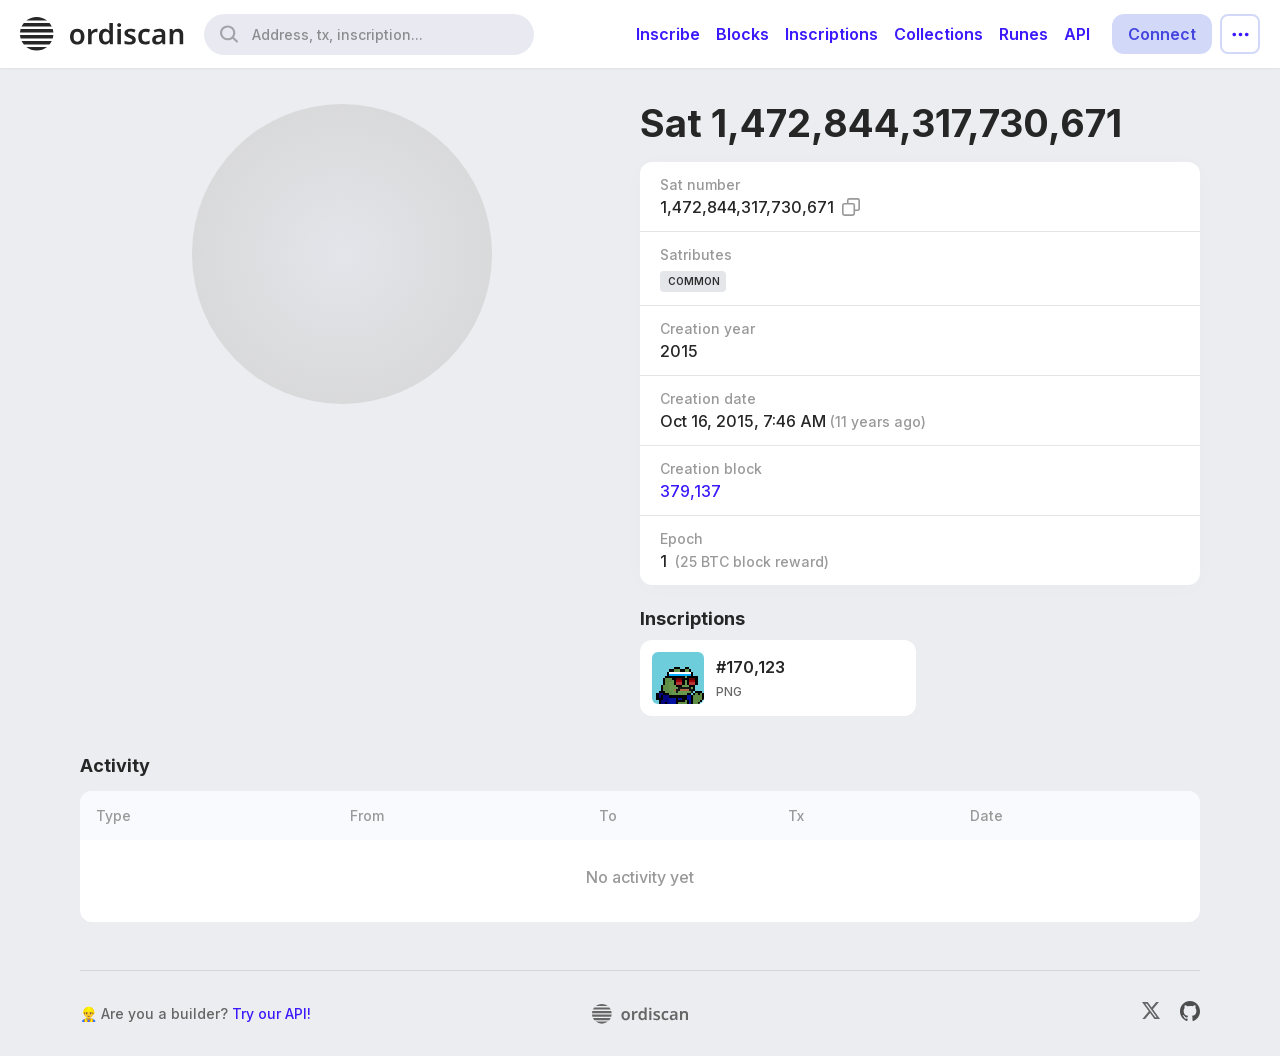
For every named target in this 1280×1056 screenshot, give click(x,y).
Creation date (708, 398)
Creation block (711, 468)
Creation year (707, 328)
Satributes (696, 254)
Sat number (700, 184)
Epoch (681, 538)
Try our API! (271, 1013)
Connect (1162, 34)
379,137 (690, 491)
